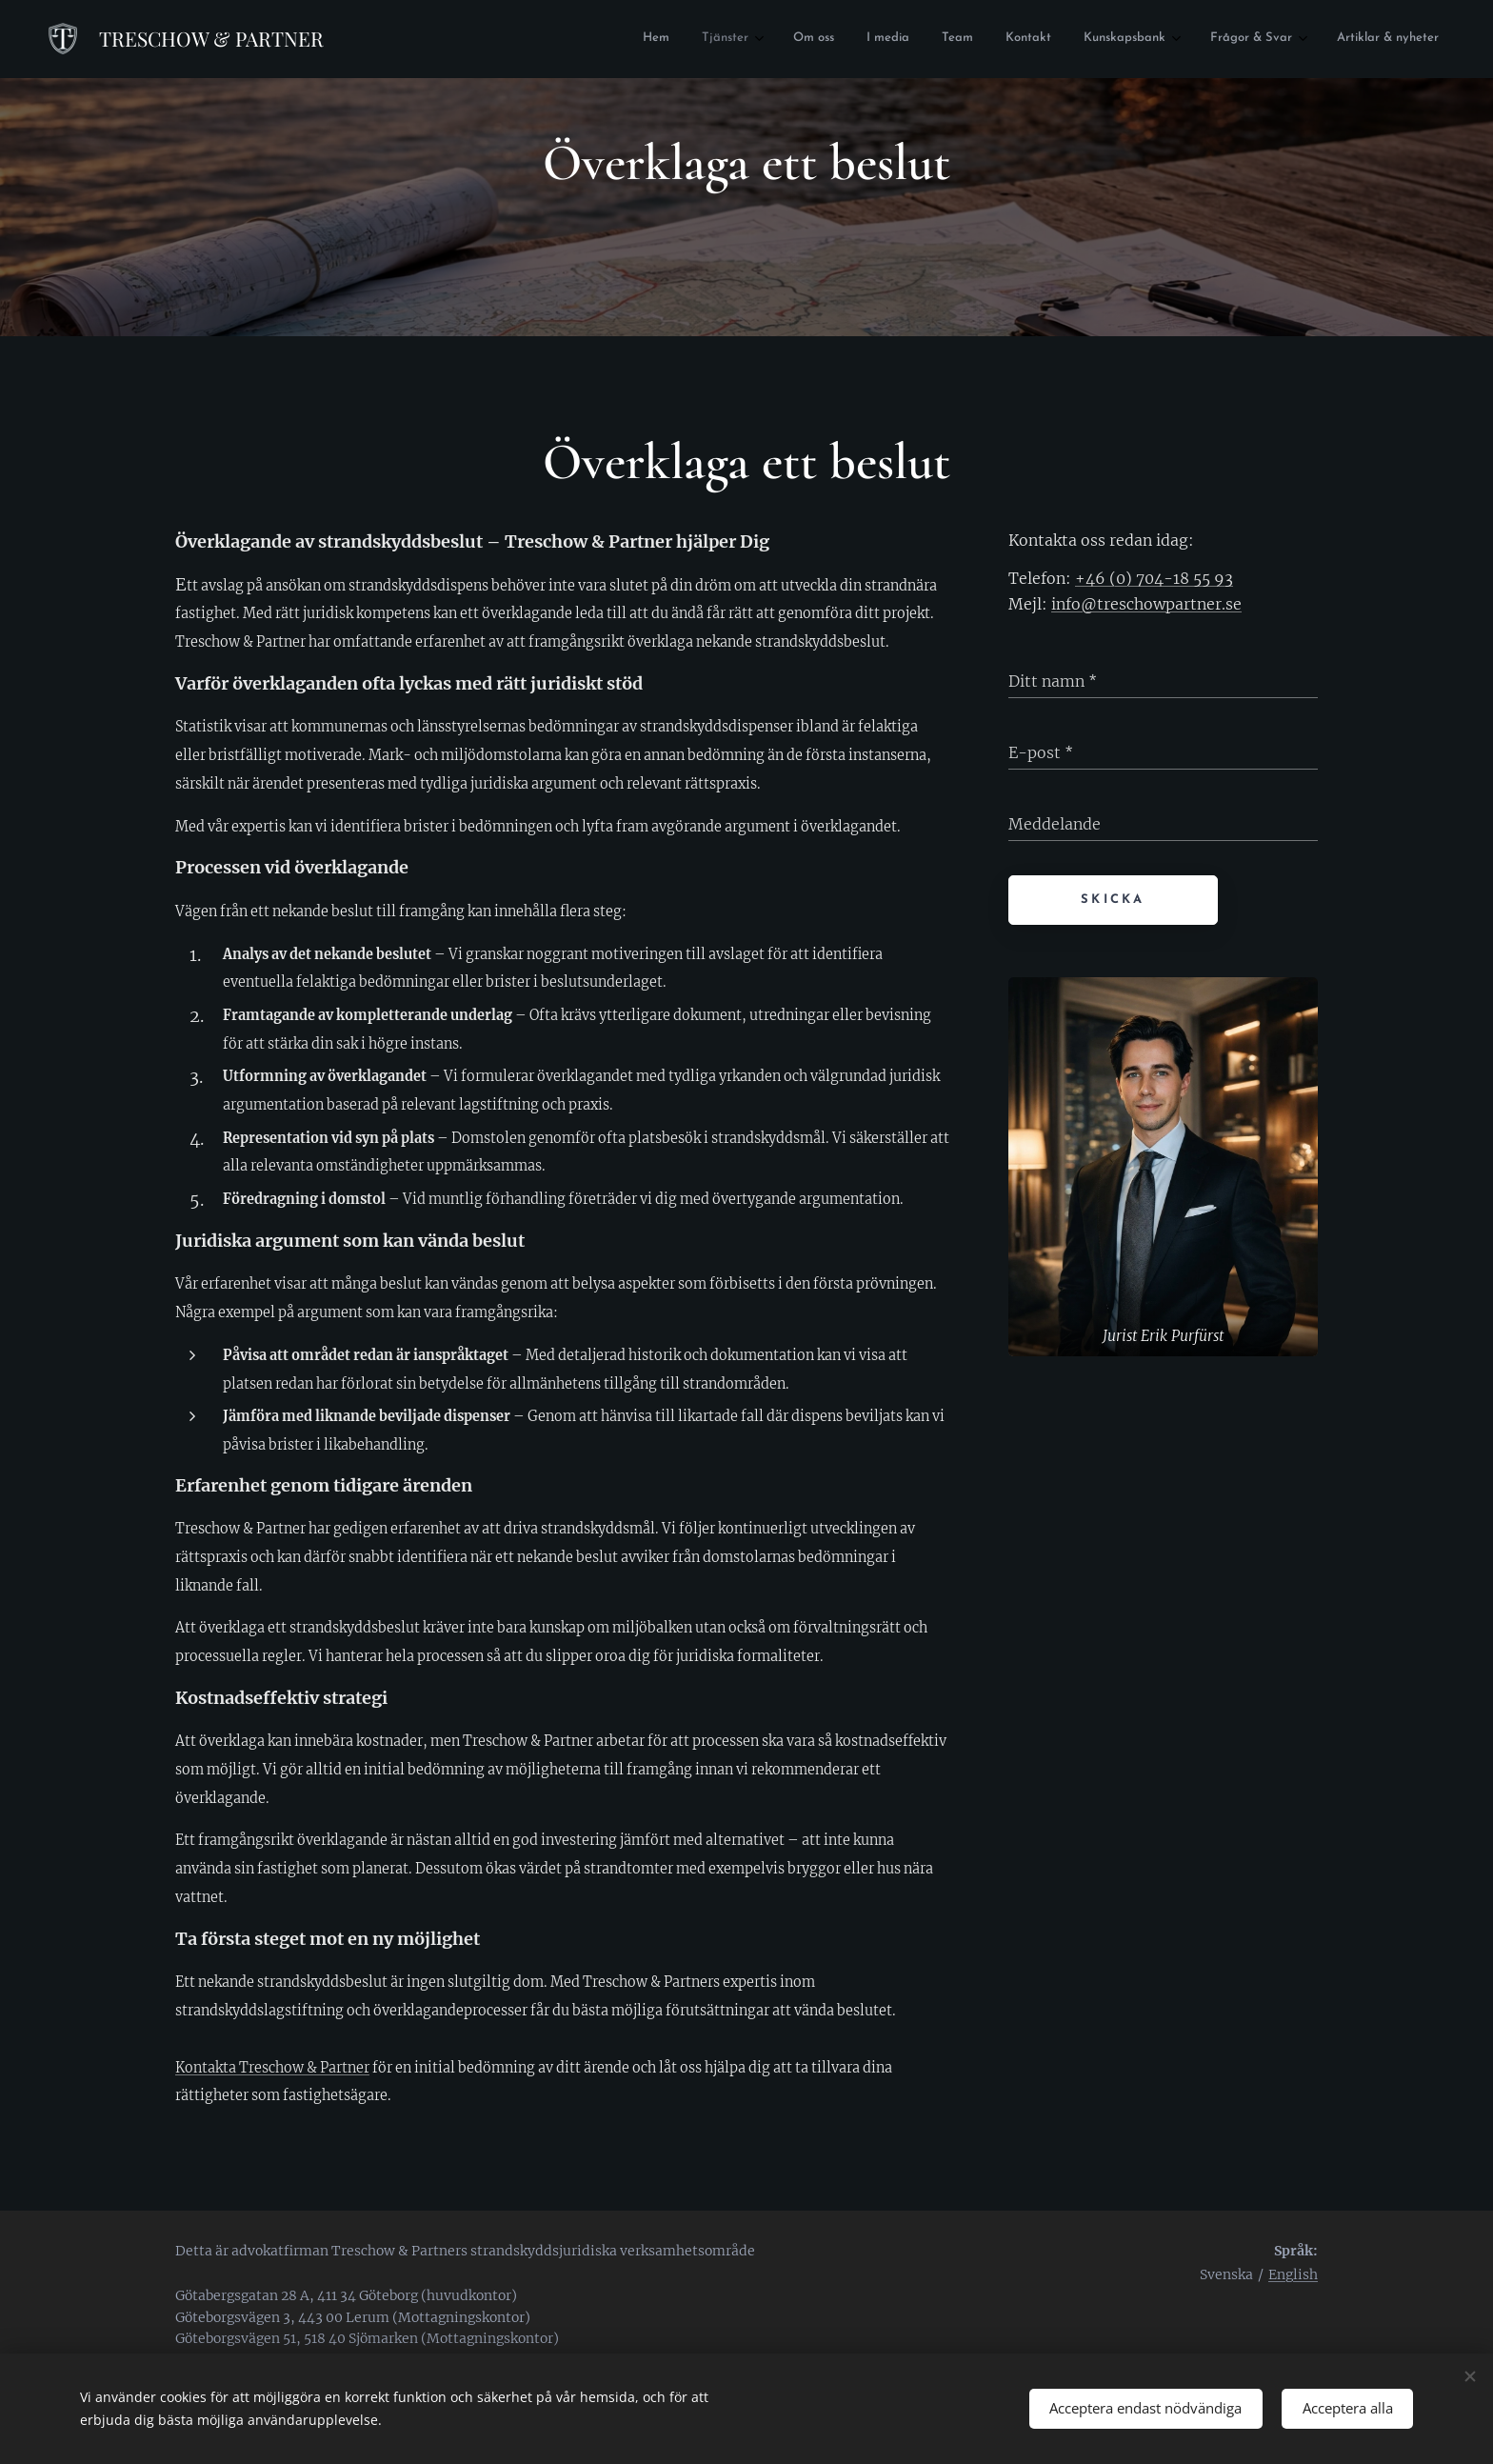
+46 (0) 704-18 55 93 (1154, 578)
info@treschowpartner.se (1146, 603)
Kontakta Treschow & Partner (272, 2067)
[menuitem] (696, 39)
